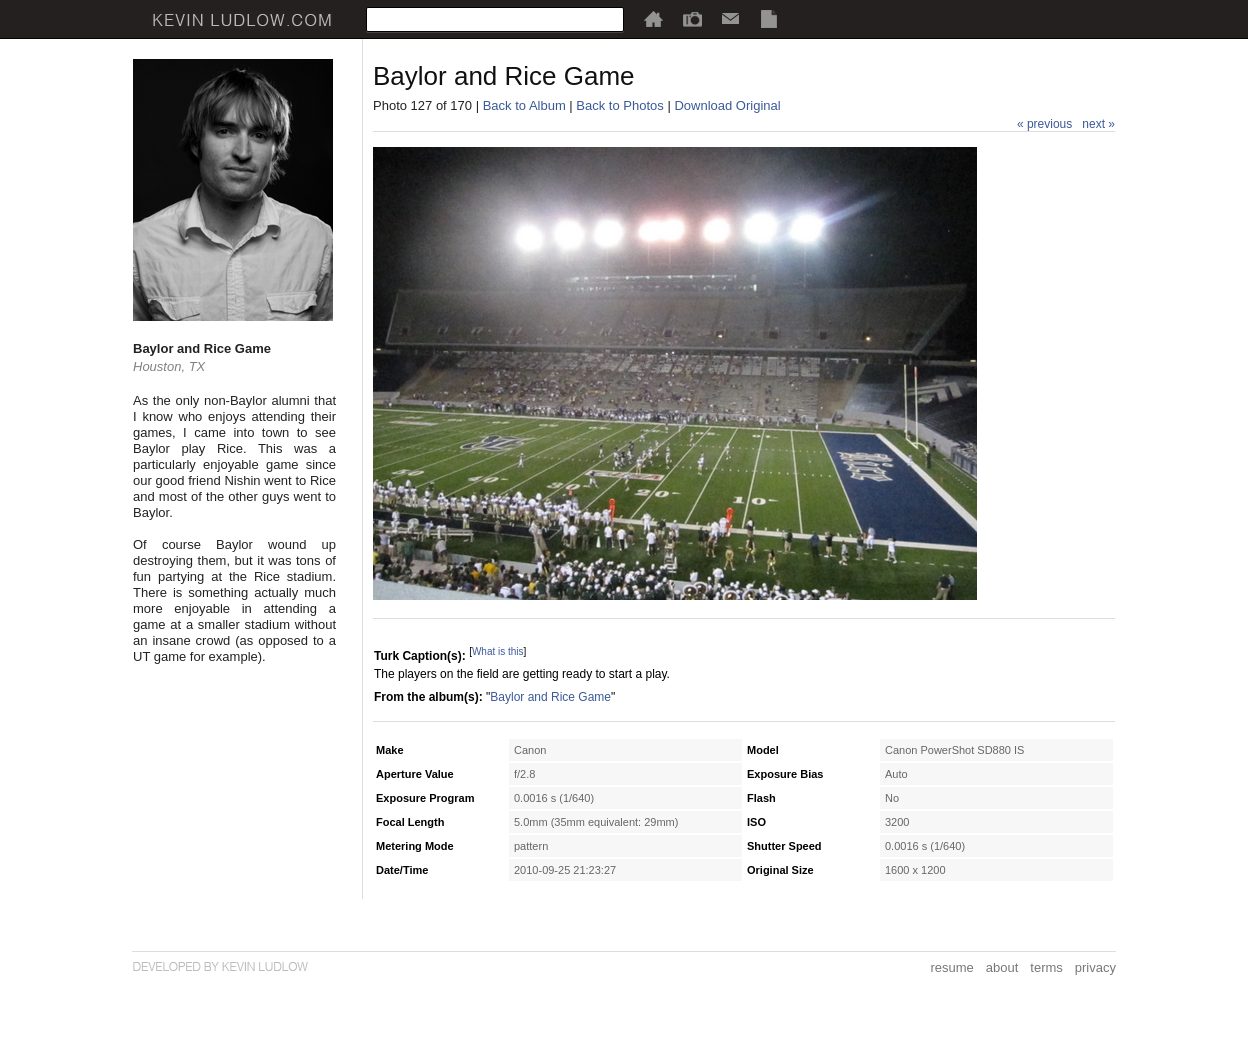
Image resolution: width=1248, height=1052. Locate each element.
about (1002, 967)
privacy (1095, 967)
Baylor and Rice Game (550, 697)
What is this (498, 651)
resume (951, 967)
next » (1098, 124)
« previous (1044, 124)
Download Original (727, 105)
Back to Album (524, 105)
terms (1046, 967)
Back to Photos (619, 105)
